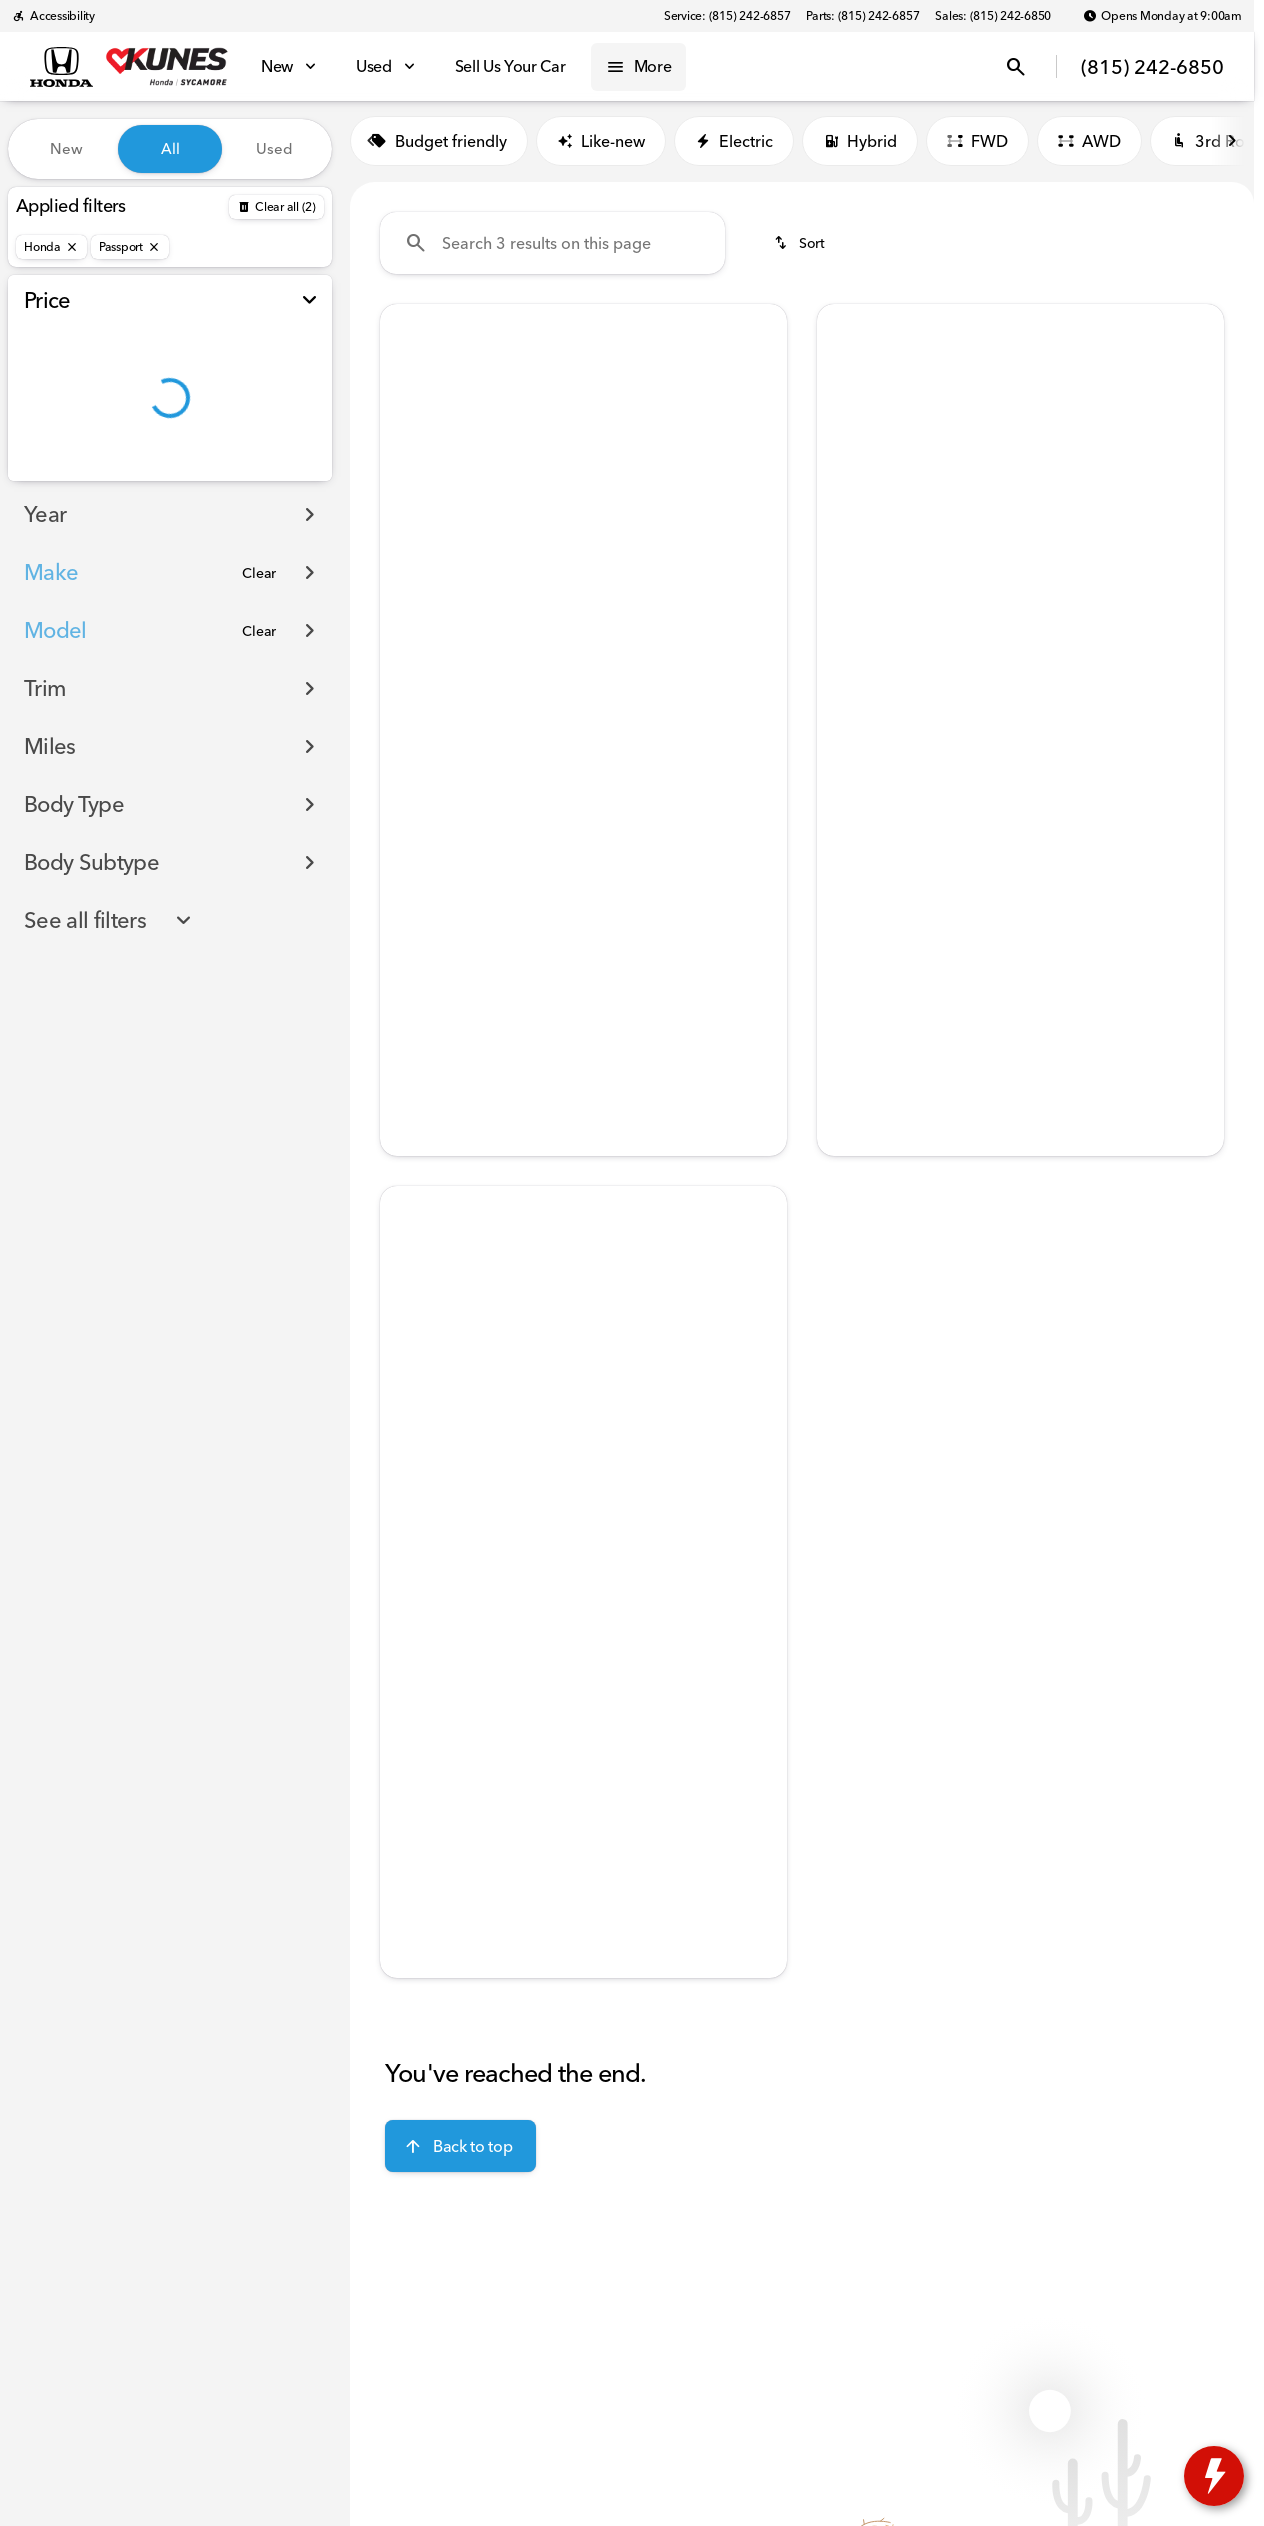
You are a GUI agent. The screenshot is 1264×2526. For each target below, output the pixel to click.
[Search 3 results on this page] (552, 251)
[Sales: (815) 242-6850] (993, 16)
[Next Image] (759, 465)
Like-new (601, 149)
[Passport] (130, 247)
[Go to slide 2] (551, 592)
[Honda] (51, 247)
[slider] (47, 374)
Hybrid (860, 149)
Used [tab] (274, 148)
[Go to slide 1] (521, 592)
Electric (734, 149)
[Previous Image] (408, 465)
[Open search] (1016, 67)
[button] (410, 464)
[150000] (262, 477)
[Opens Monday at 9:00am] (1162, 16)
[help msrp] (411, 804)
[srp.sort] (801, 251)
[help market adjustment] (411, 838)
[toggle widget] (1214, 2476)
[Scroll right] (1232, 149)
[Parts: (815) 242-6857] (862, 16)
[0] (64, 477)
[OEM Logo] (61, 67)
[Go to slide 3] (581, 592)
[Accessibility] (53, 16)
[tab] (457, 749)
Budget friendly (439, 149)
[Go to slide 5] (641, 592)
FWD (977, 149)
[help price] (411, 872)
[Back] (276, 207)
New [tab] (66, 148)
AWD (1089, 149)
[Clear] (259, 613)
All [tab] (170, 148)
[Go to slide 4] (611, 592)
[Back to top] (460, 2154)
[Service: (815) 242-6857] (727, 16)
